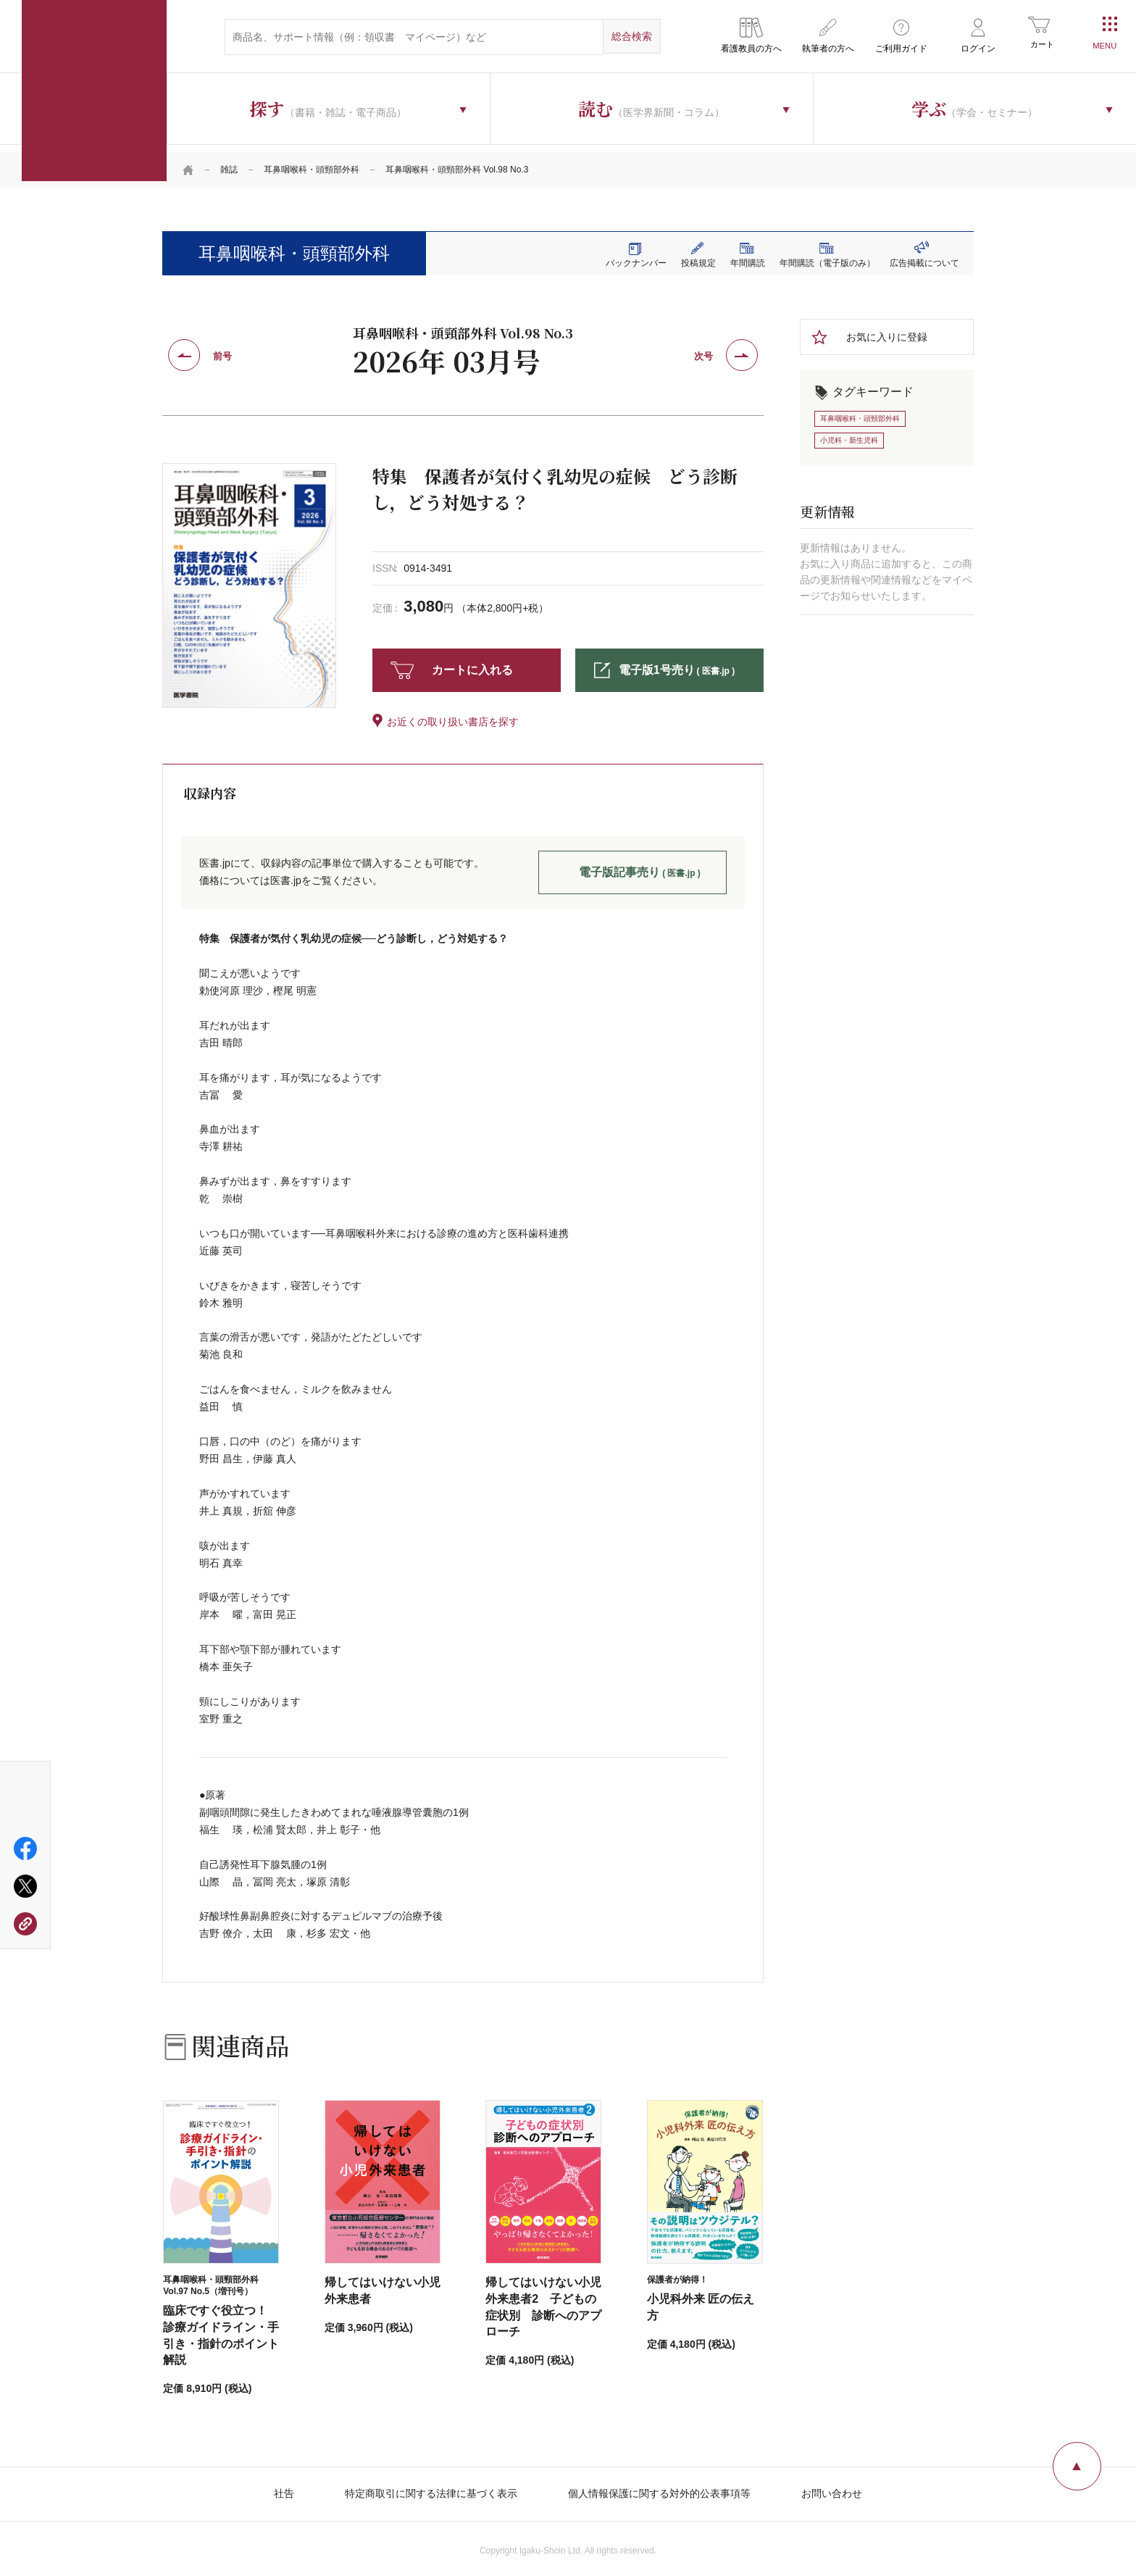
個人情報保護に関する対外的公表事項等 (659, 2487)
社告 (284, 2487)
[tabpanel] (249, 578)
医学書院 (94, 90)
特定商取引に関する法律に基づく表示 (431, 2487)
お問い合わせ (831, 2487)
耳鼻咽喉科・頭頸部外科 (311, 163)
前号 (222, 349)
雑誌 (229, 163)
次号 (703, 349)
